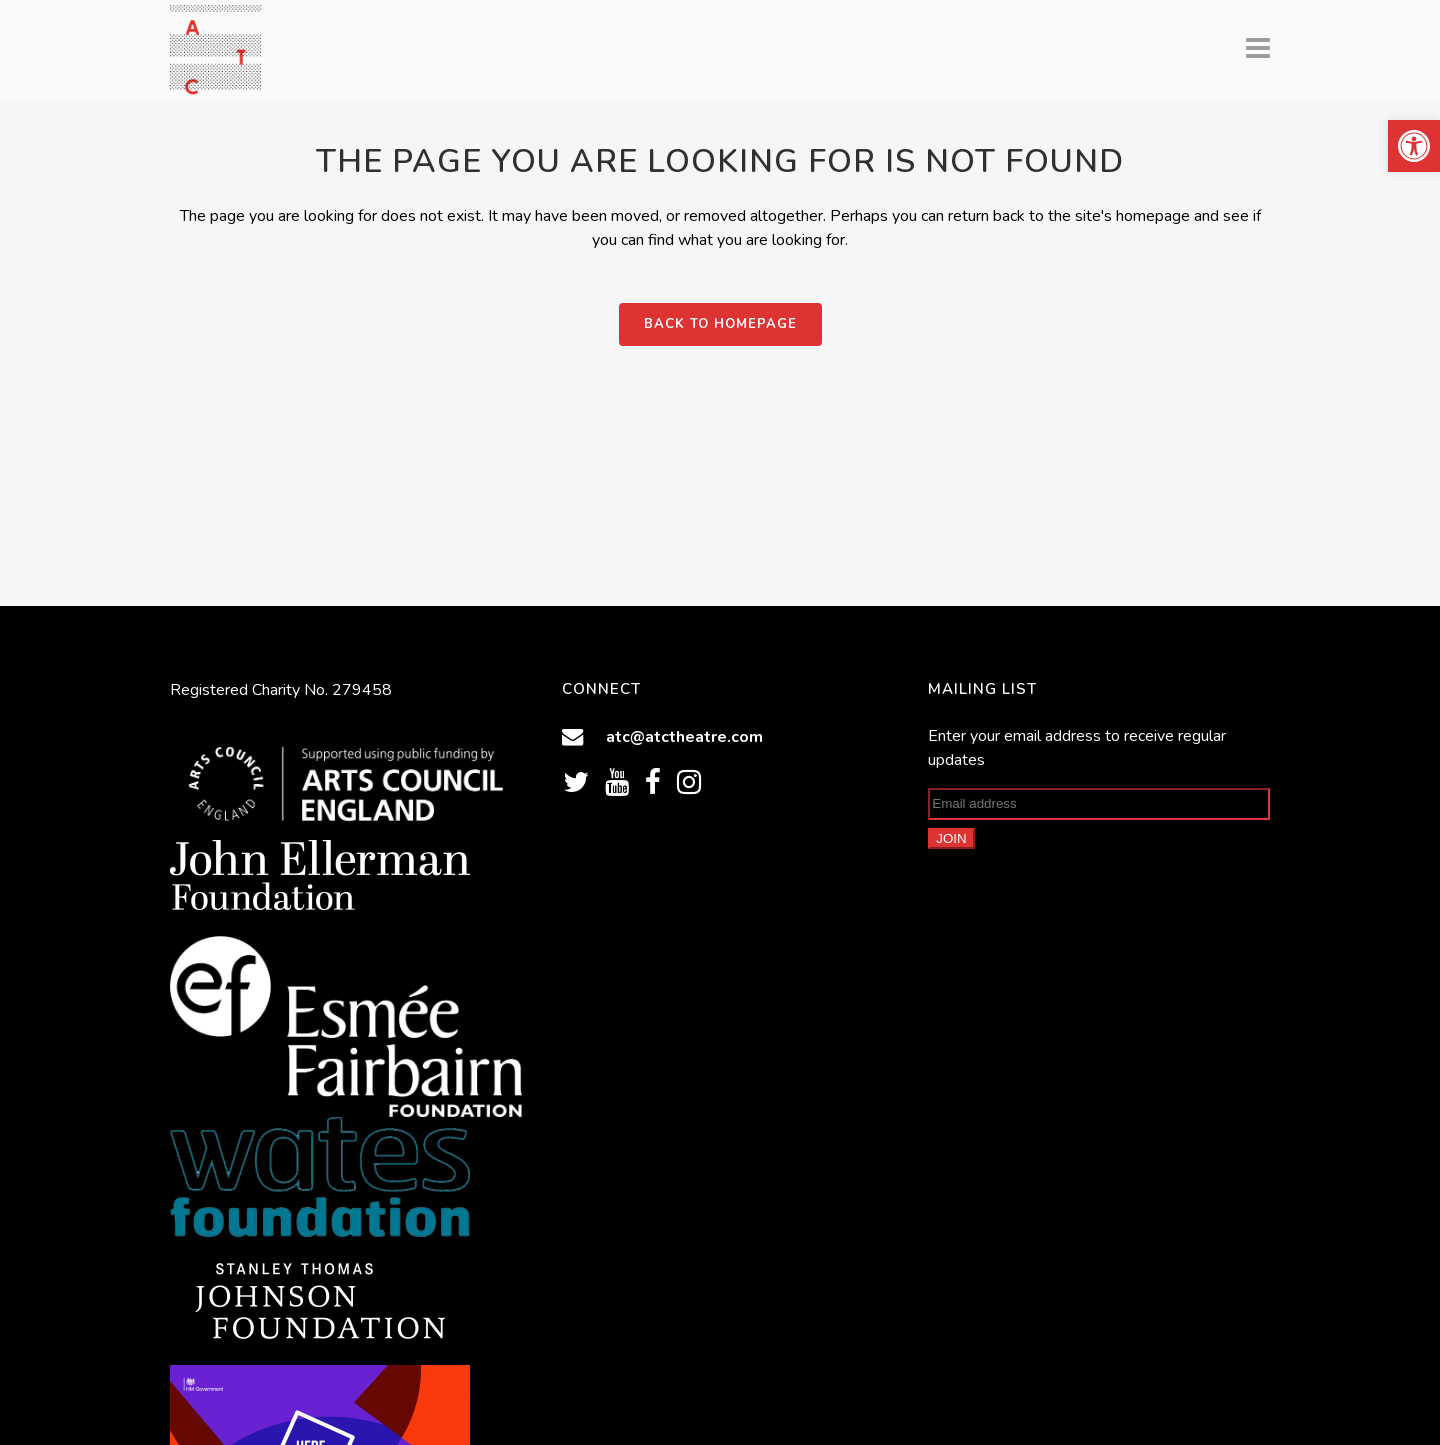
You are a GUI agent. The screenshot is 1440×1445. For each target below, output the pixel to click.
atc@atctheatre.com (684, 736)
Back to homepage (720, 324)
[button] (1414, 146)
